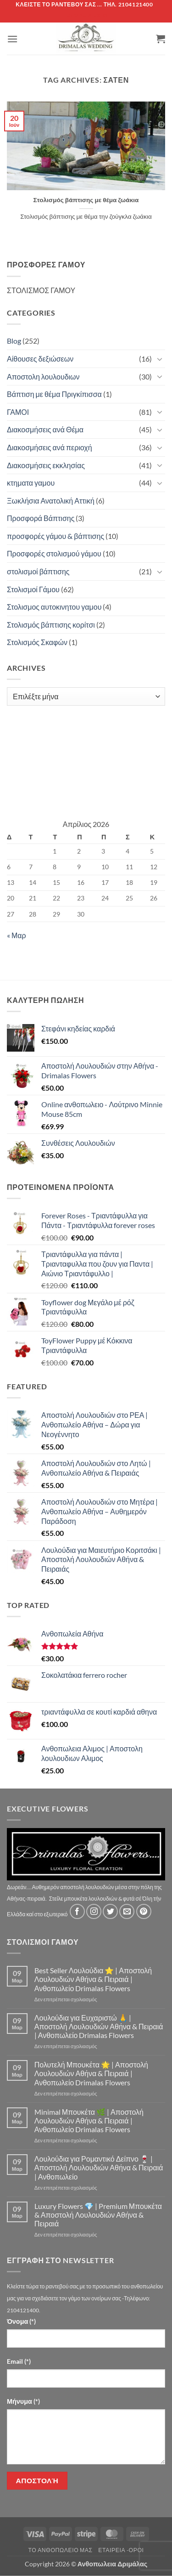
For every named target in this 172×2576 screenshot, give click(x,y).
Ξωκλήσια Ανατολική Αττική (50, 500)
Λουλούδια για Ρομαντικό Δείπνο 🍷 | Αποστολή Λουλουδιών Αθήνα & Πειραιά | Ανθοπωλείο (98, 2167)
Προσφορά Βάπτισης (40, 518)
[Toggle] (159, 358)
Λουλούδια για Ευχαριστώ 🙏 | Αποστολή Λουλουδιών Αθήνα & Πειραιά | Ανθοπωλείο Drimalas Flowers (98, 2026)
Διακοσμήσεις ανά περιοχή (49, 447)
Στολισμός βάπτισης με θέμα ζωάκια (86, 200)
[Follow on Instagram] (93, 1911)
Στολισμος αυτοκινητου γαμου (54, 606)
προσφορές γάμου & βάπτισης (55, 536)
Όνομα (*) (21, 2321)
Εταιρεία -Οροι (121, 2550)
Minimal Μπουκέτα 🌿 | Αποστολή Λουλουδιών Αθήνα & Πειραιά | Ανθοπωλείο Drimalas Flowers (89, 2120)
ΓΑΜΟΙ (18, 412)
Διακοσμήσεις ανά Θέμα (45, 429)
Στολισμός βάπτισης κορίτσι (51, 624)
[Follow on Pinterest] (143, 1911)
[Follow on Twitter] (110, 1911)
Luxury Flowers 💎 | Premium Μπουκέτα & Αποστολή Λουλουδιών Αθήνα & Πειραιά (98, 2215)
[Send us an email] (126, 1911)
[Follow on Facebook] (77, 1911)
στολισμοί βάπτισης (38, 571)
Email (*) (19, 2361)
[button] (12, 39)
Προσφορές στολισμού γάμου (54, 553)
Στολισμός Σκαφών (37, 642)
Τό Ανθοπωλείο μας (60, 2550)
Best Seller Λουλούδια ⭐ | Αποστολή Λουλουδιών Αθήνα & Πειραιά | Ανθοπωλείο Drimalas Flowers (93, 1979)
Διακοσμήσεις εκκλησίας (46, 465)
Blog (14, 340)
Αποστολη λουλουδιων (43, 376)
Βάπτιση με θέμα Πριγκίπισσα (54, 394)
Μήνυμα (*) (23, 2401)
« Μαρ (16, 935)
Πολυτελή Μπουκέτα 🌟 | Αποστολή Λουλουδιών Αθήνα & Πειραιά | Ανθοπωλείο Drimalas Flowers (91, 2073)
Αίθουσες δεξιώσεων (40, 358)
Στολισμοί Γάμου (33, 589)
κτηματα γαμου (31, 482)
